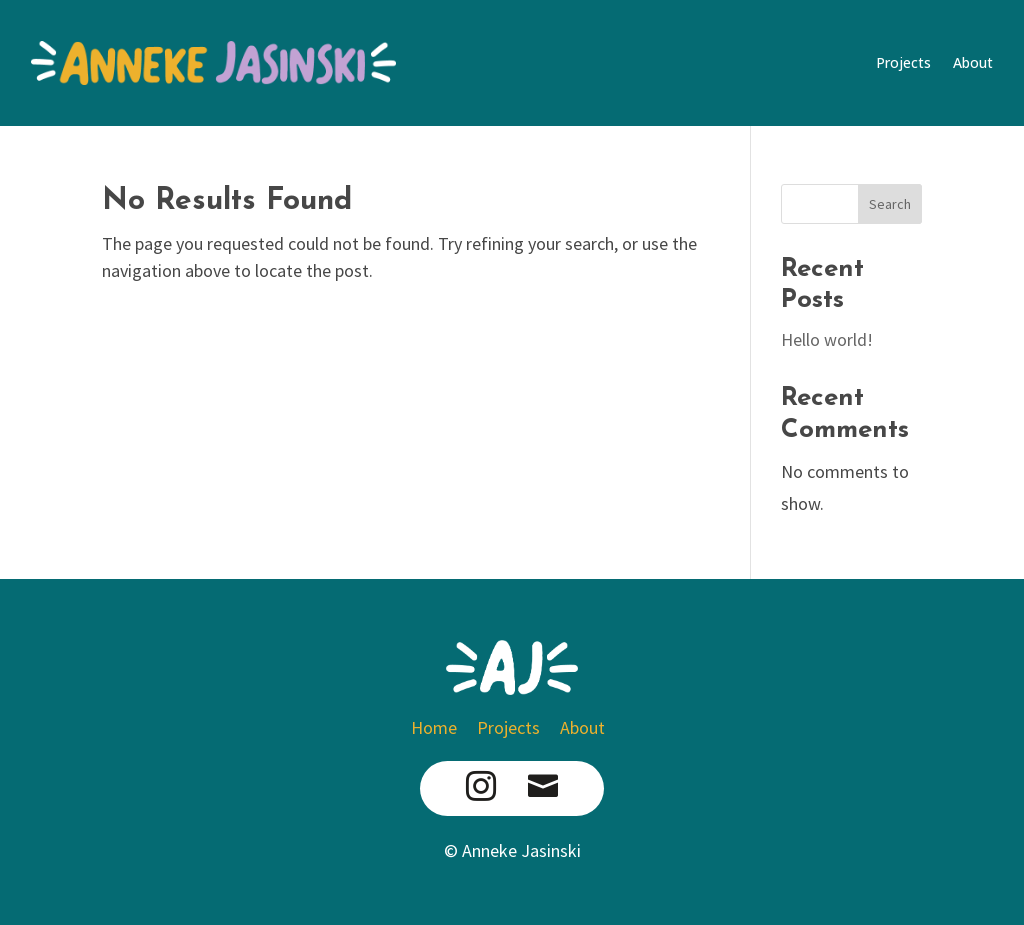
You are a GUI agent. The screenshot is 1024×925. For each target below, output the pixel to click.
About (973, 62)
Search (890, 204)
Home (438, 727)
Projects (903, 62)
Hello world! (827, 339)
